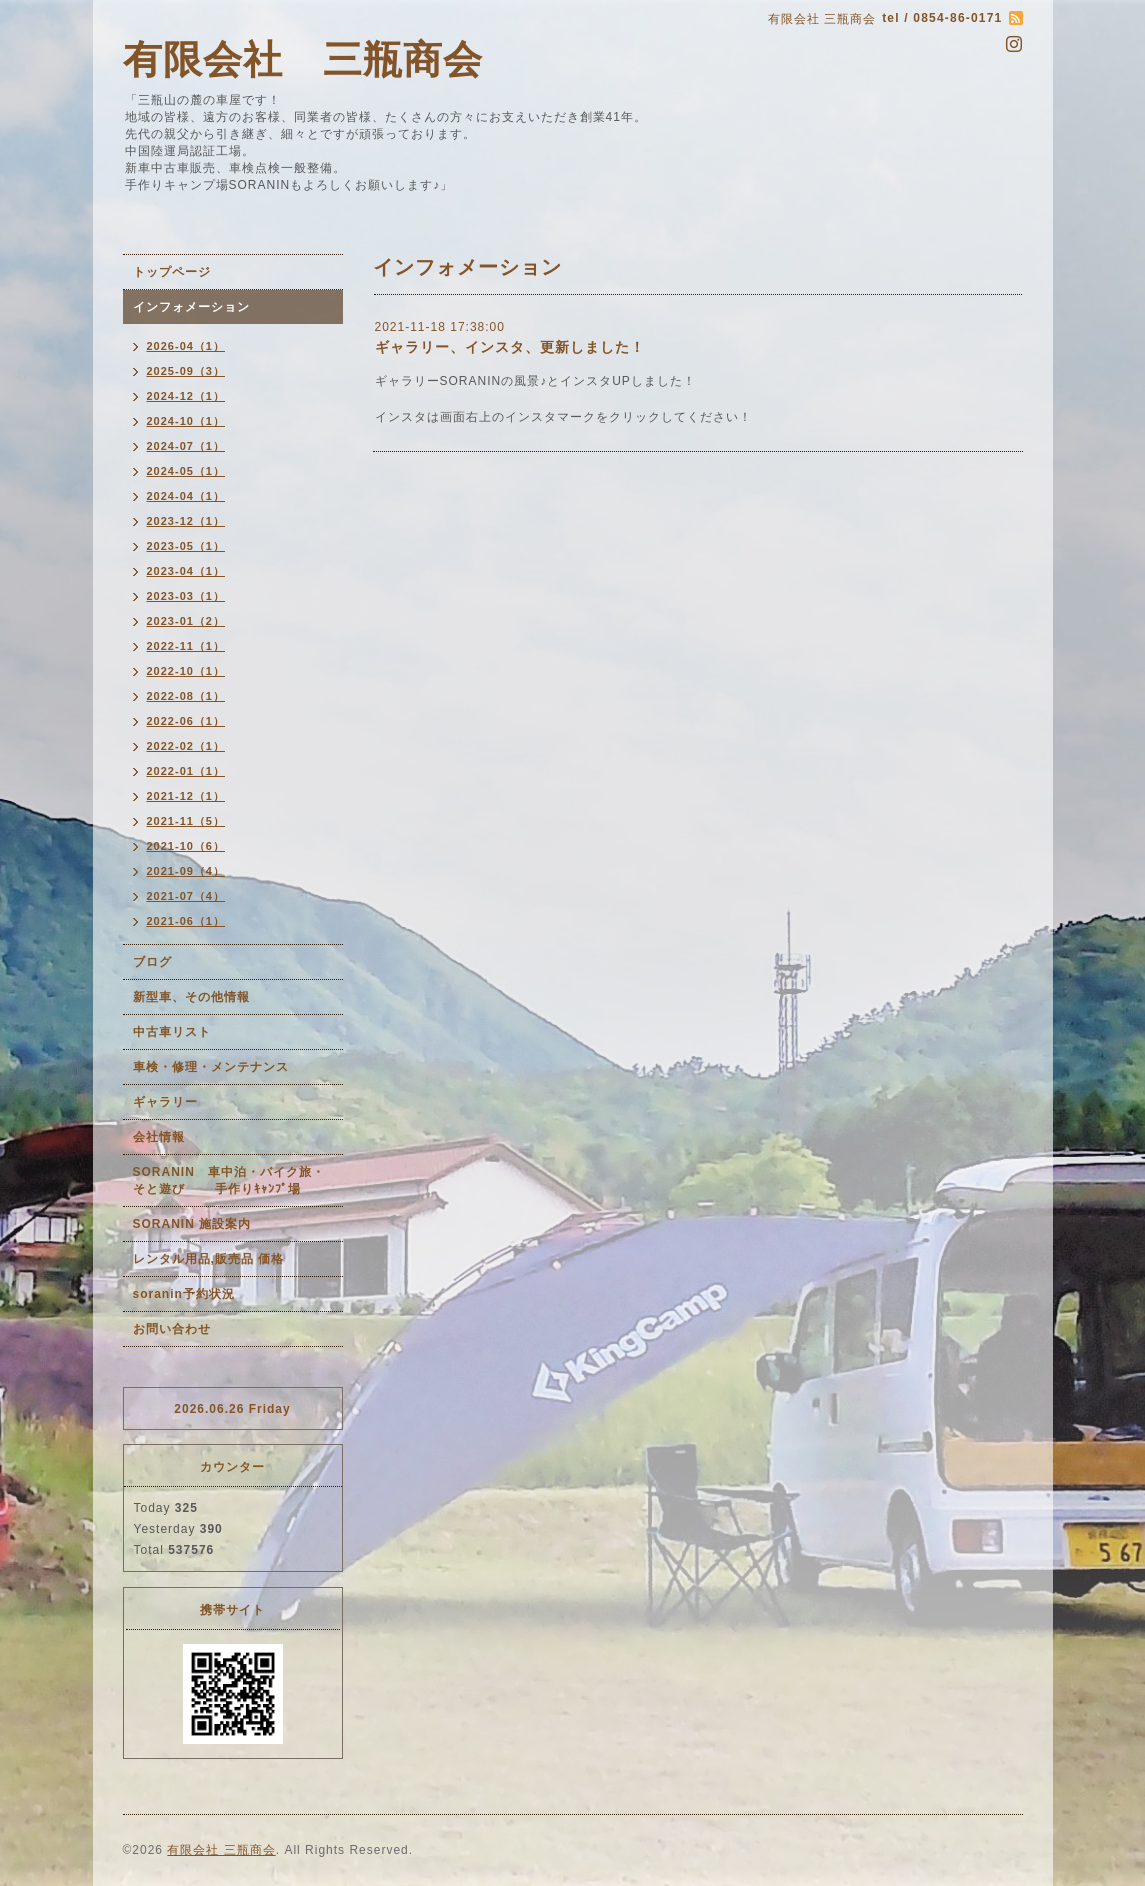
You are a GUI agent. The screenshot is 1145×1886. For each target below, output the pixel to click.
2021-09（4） (186, 871)
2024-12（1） (186, 396)
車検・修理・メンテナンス (211, 1067)
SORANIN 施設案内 (192, 1224)
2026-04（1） (186, 346)
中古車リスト (172, 1032)
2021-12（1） (186, 796)
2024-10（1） (186, 421)
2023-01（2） (186, 621)
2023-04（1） (186, 571)
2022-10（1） (186, 671)
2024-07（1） (186, 446)
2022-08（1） (186, 696)
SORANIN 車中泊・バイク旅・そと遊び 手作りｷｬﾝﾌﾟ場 (229, 1180)
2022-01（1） (186, 771)
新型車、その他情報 (191, 997)
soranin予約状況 (184, 1294)
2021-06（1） (186, 921)
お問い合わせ (172, 1329)
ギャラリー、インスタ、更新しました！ (510, 347)
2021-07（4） (186, 896)
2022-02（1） (186, 746)
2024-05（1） (186, 471)
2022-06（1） (186, 721)
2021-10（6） (186, 846)
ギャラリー (165, 1102)
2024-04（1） (186, 496)
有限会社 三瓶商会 (303, 59)
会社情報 (159, 1137)
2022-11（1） (186, 646)
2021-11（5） (186, 821)
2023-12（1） (186, 521)
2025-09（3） (186, 371)
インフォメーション (191, 307)
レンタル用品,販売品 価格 (209, 1259)
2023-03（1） (186, 596)
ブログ (152, 962)
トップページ (172, 272)
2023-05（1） (186, 546)
